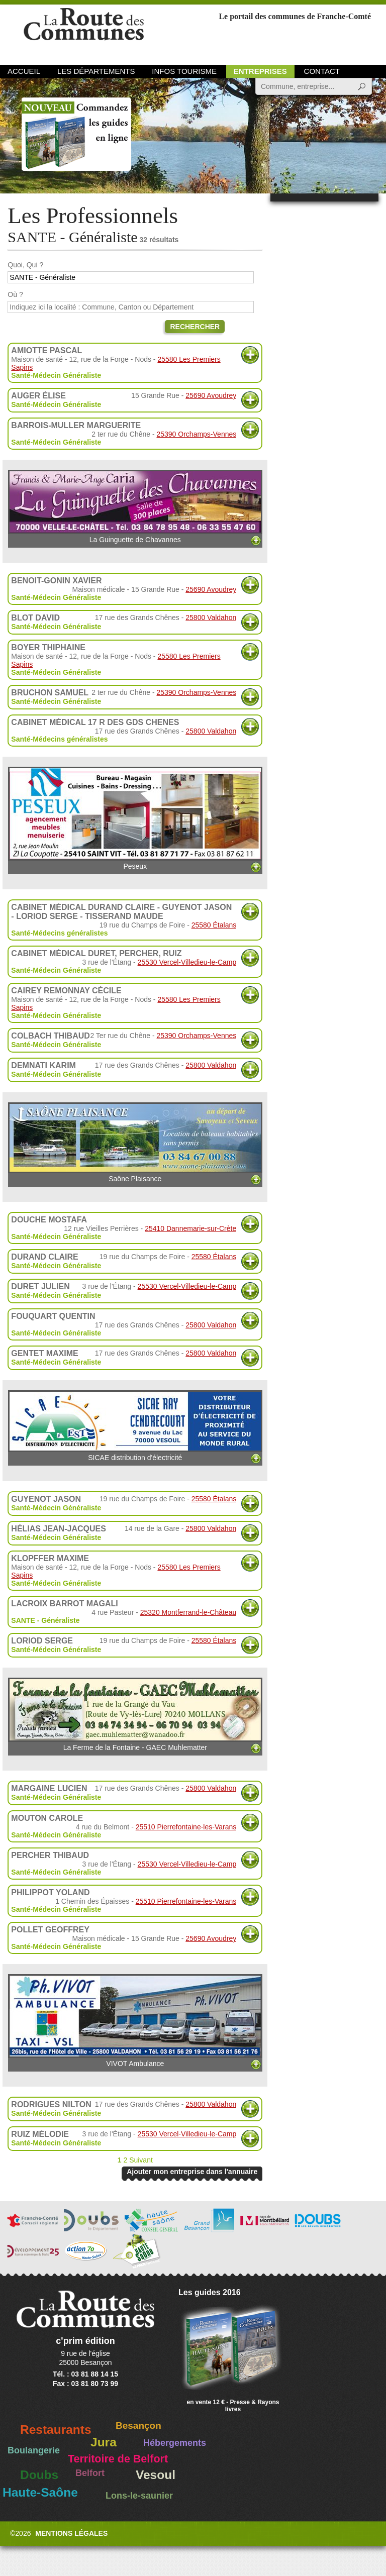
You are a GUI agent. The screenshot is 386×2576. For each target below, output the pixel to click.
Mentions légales (71, 2533)
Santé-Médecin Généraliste (56, 375)
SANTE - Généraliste (45, 1620)
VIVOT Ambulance (135, 2021)
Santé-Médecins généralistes (59, 739)
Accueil (24, 71)
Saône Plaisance (135, 1142)
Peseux (135, 818)
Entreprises (260, 71)
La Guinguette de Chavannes (135, 507)
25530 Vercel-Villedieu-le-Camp (187, 962)
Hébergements (174, 2443)
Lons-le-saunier (139, 2496)
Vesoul (155, 2475)
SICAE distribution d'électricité (135, 1426)
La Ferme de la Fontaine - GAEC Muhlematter (135, 1714)
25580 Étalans (214, 925)
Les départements (96, 71)
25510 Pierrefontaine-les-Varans (186, 1827)
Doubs (39, 2475)
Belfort (90, 2473)
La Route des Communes (83, 32)
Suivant (141, 2160)
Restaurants (55, 2429)
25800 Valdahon (210, 617)
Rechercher (195, 327)
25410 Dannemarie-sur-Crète (190, 1228)
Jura (103, 2442)
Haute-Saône (40, 2492)
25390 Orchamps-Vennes (196, 434)
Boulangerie (34, 2450)
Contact (322, 71)
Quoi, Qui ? (25, 265)
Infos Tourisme (184, 71)
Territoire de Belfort (118, 2459)
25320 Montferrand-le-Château (188, 1612)
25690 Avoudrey (210, 395)
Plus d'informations (250, 355)
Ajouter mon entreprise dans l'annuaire (192, 2172)
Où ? (15, 294)
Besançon (138, 2425)
